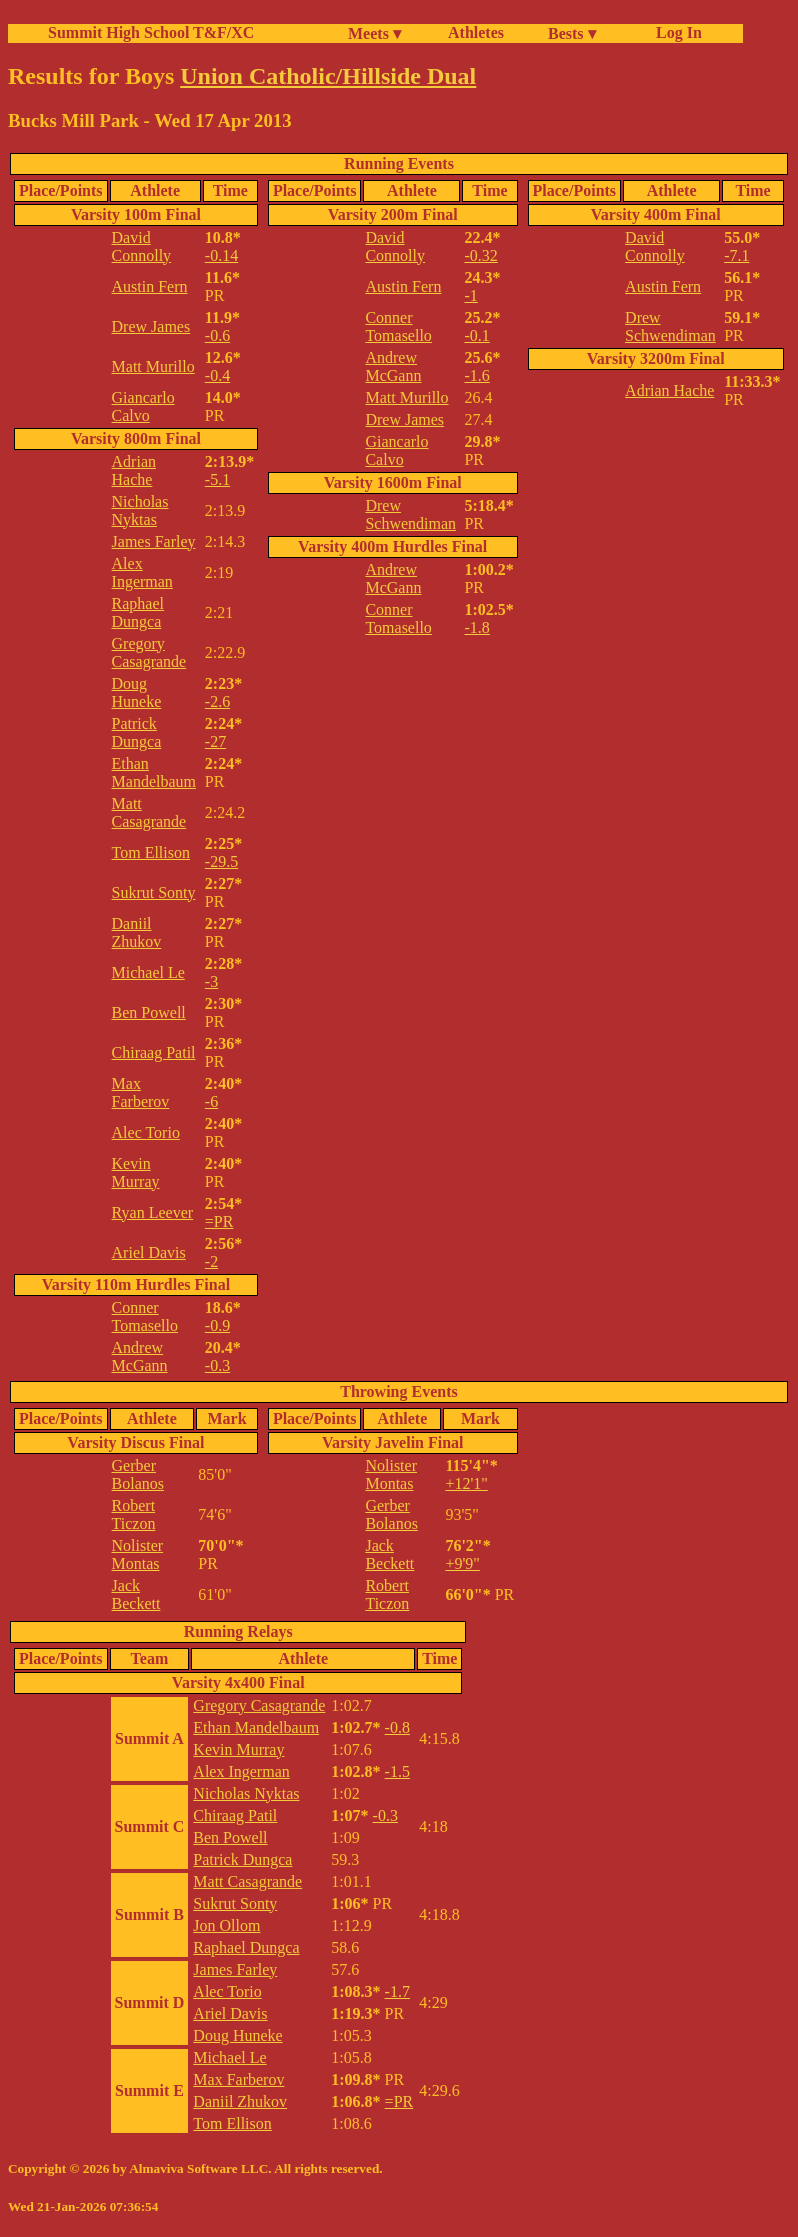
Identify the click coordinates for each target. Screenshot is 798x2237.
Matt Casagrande (149, 812)
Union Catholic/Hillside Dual (328, 76)
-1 (470, 295)
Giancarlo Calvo (143, 406)
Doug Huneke (137, 692)
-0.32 (480, 255)
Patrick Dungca (137, 732)
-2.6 (217, 701)
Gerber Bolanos (138, 1474)
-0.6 (217, 335)
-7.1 (736, 255)
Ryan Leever (153, 1212)
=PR (219, 1221)
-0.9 (217, 1325)
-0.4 (217, 375)
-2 (211, 1261)
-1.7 (397, 1991)
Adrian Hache (134, 470)
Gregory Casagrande (149, 652)
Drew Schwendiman (410, 514)
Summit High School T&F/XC (151, 32)
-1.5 (397, 1771)
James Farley (154, 541)
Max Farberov (141, 1092)
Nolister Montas (138, 1554)
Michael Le (148, 972)
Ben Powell (149, 1012)
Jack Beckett (136, 1594)
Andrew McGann (140, 1356)
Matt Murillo (153, 366)
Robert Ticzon (134, 1514)
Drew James (151, 326)
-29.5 (221, 861)
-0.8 (397, 1727)
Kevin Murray (136, 1172)
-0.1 (476, 335)
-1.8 (476, 627)
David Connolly (142, 246)
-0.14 (221, 255)
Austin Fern (150, 286)
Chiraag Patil (154, 1052)
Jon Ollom (226, 1925)
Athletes (476, 32)
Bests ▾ (572, 33)
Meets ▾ (374, 33)
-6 (211, 1101)
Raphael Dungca (138, 612)
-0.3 (217, 1365)
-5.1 (217, 479)
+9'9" (462, 1563)
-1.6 (476, 375)
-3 (211, 981)
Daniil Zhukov (137, 932)
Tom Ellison (151, 852)
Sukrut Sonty (154, 892)
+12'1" (466, 1483)
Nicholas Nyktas (140, 510)
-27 (215, 741)
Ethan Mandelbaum (154, 772)
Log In (675, 32)
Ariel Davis (149, 1252)
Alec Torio (146, 1132)
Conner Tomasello (145, 1316)
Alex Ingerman (142, 572)
